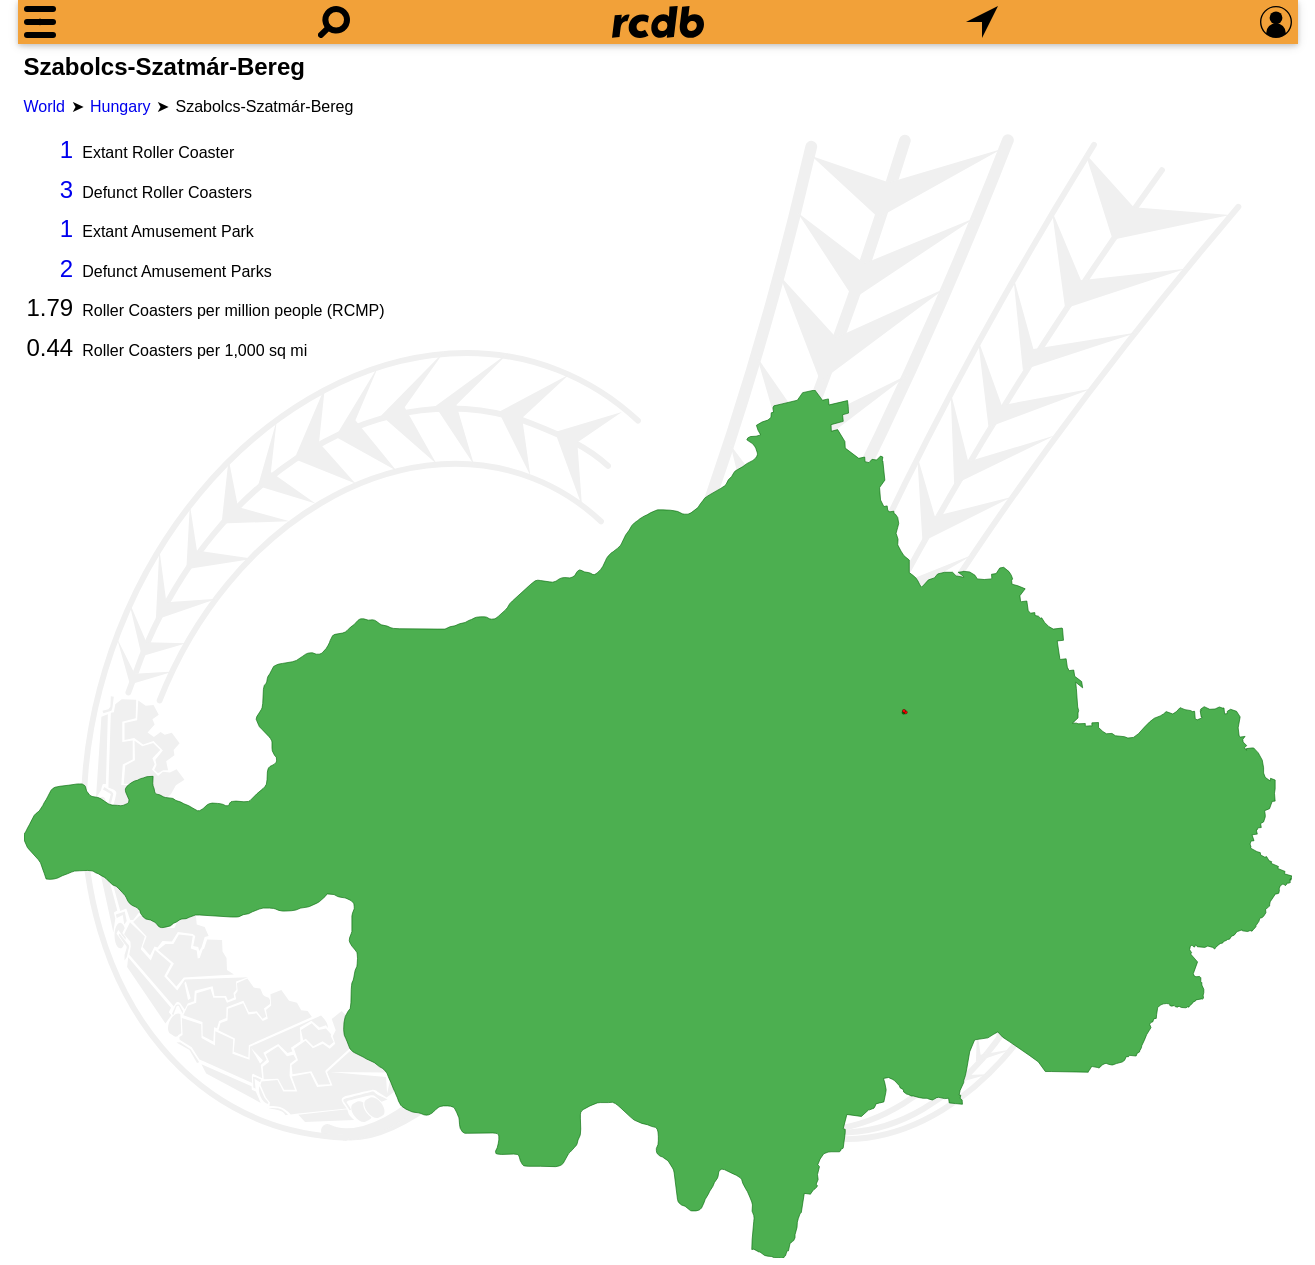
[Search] (334, 22)
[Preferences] (1276, 22)
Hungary (120, 106)
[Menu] (40, 22)
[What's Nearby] (982, 22)
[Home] (658, 22)
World (45, 106)
